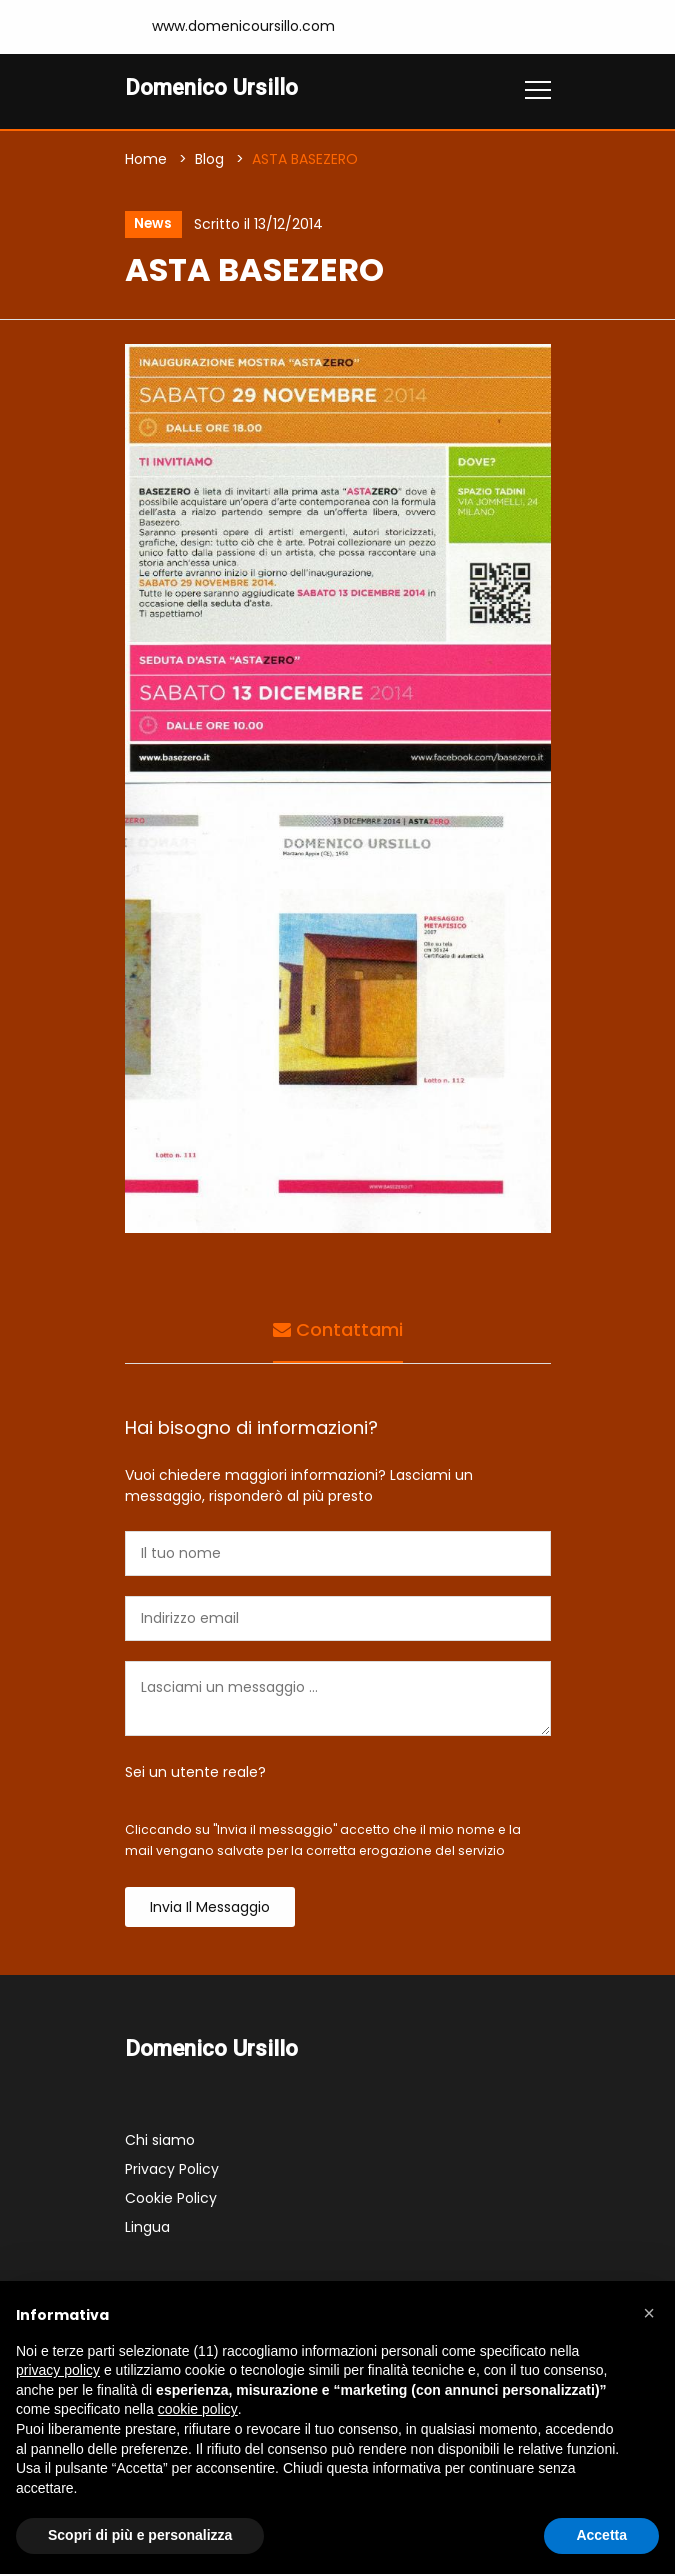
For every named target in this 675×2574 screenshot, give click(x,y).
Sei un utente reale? (195, 1773)
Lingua (147, 2228)
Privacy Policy (172, 2170)
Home (146, 159)
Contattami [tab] (338, 1330)
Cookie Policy (171, 2199)
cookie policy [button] (198, 2409)
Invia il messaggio (210, 1908)
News (152, 225)
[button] (649, 2313)
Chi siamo (160, 2141)
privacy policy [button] (58, 2370)
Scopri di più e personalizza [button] (140, 2535)
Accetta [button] (601, 2535)
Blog (209, 159)
